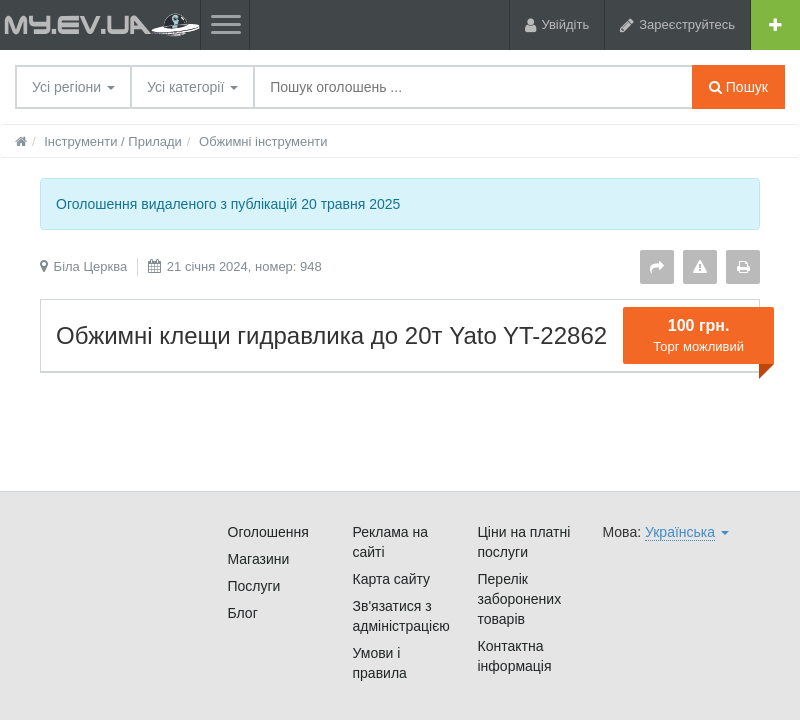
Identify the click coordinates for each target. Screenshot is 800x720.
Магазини (259, 559)
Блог (243, 613)
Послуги (254, 586)
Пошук (738, 87)
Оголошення (268, 532)
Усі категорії (192, 87)
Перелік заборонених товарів (520, 599)
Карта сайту (392, 579)
